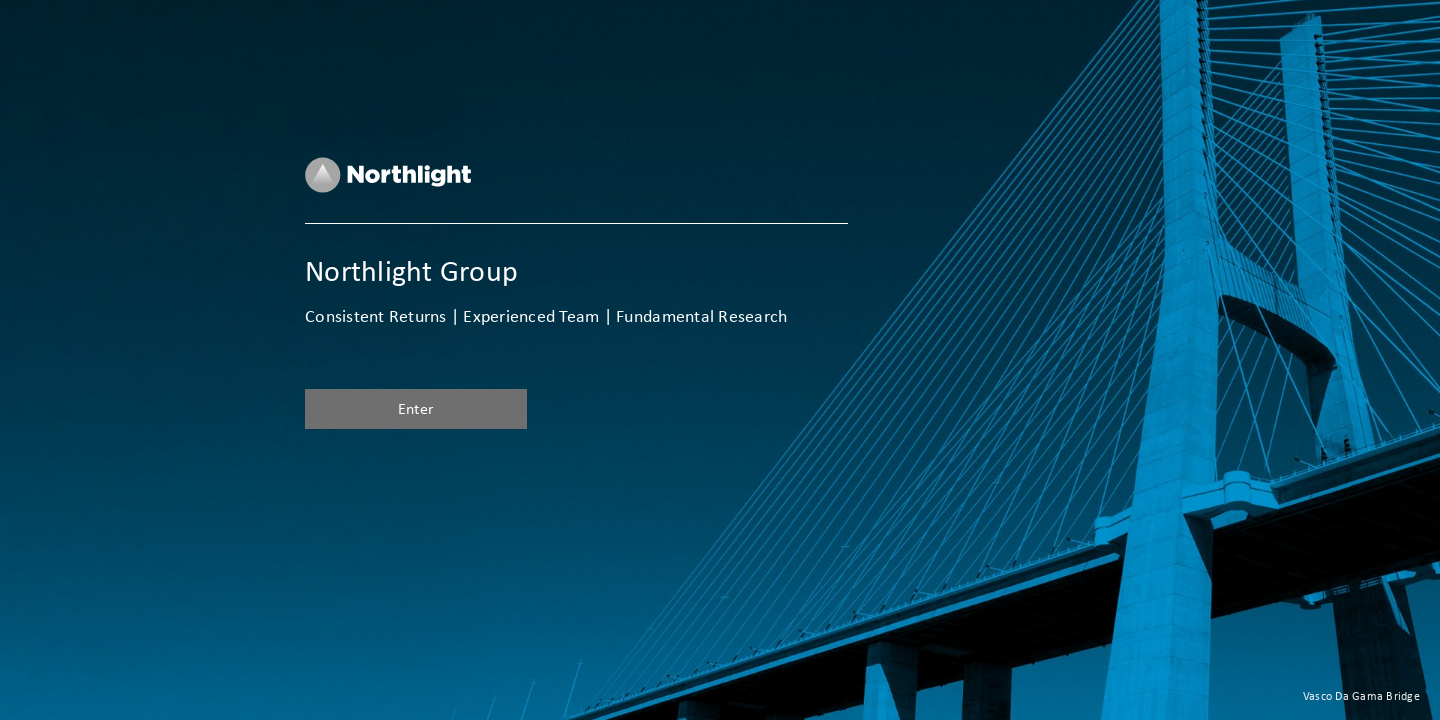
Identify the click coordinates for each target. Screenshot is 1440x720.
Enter (416, 409)
